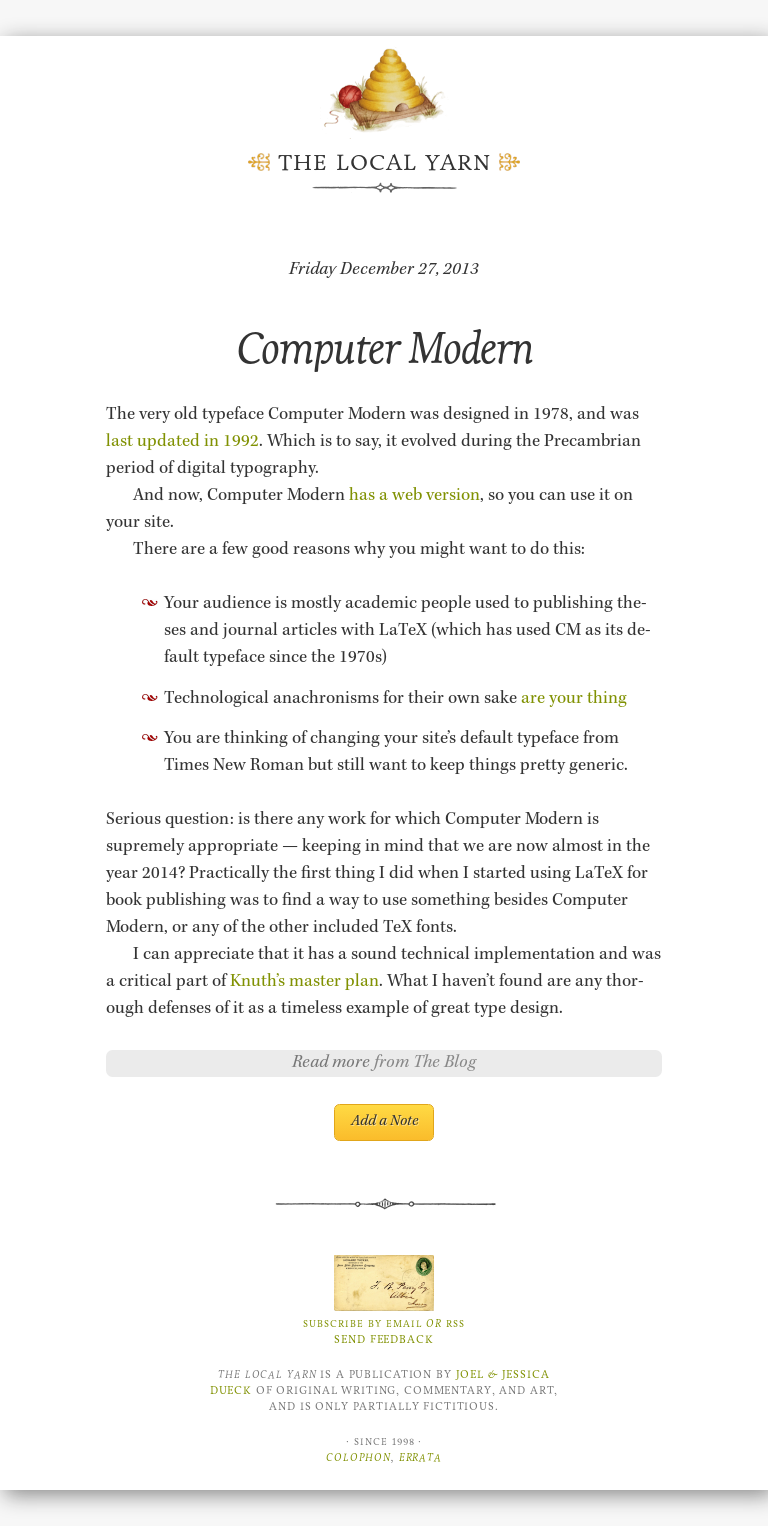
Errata (420, 1457)
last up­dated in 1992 (182, 442)
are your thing (574, 699)
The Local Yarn (384, 162)
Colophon (358, 1457)
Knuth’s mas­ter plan (304, 982)
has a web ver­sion (414, 496)
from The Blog (425, 1063)
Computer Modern (384, 348)
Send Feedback (383, 1339)
